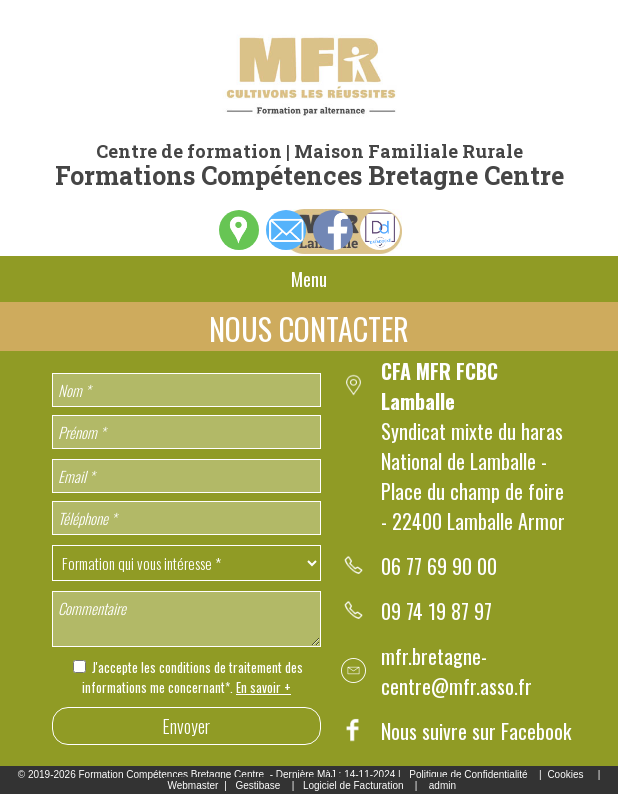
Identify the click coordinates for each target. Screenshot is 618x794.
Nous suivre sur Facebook (476, 731)
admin (442, 785)
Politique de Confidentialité (468, 774)
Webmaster (192, 785)
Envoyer (186, 726)
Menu (309, 279)
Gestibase (257, 785)
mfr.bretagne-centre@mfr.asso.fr (456, 671)
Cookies (565, 774)
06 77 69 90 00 (439, 566)
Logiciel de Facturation (353, 785)
